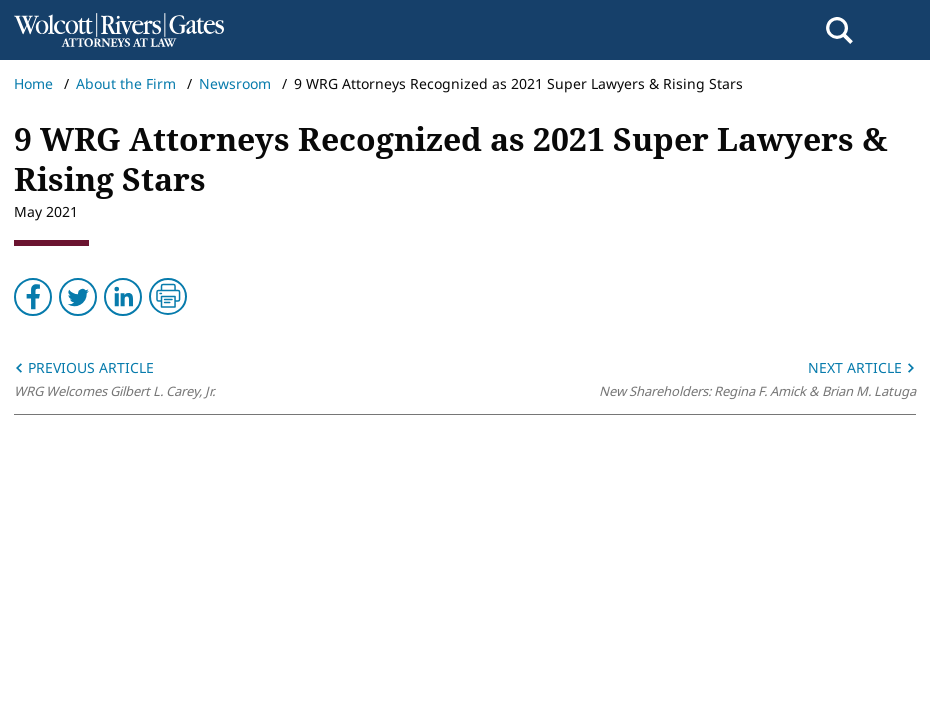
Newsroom (235, 83)
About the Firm (126, 83)
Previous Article (84, 367)
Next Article (862, 367)
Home (33, 83)
